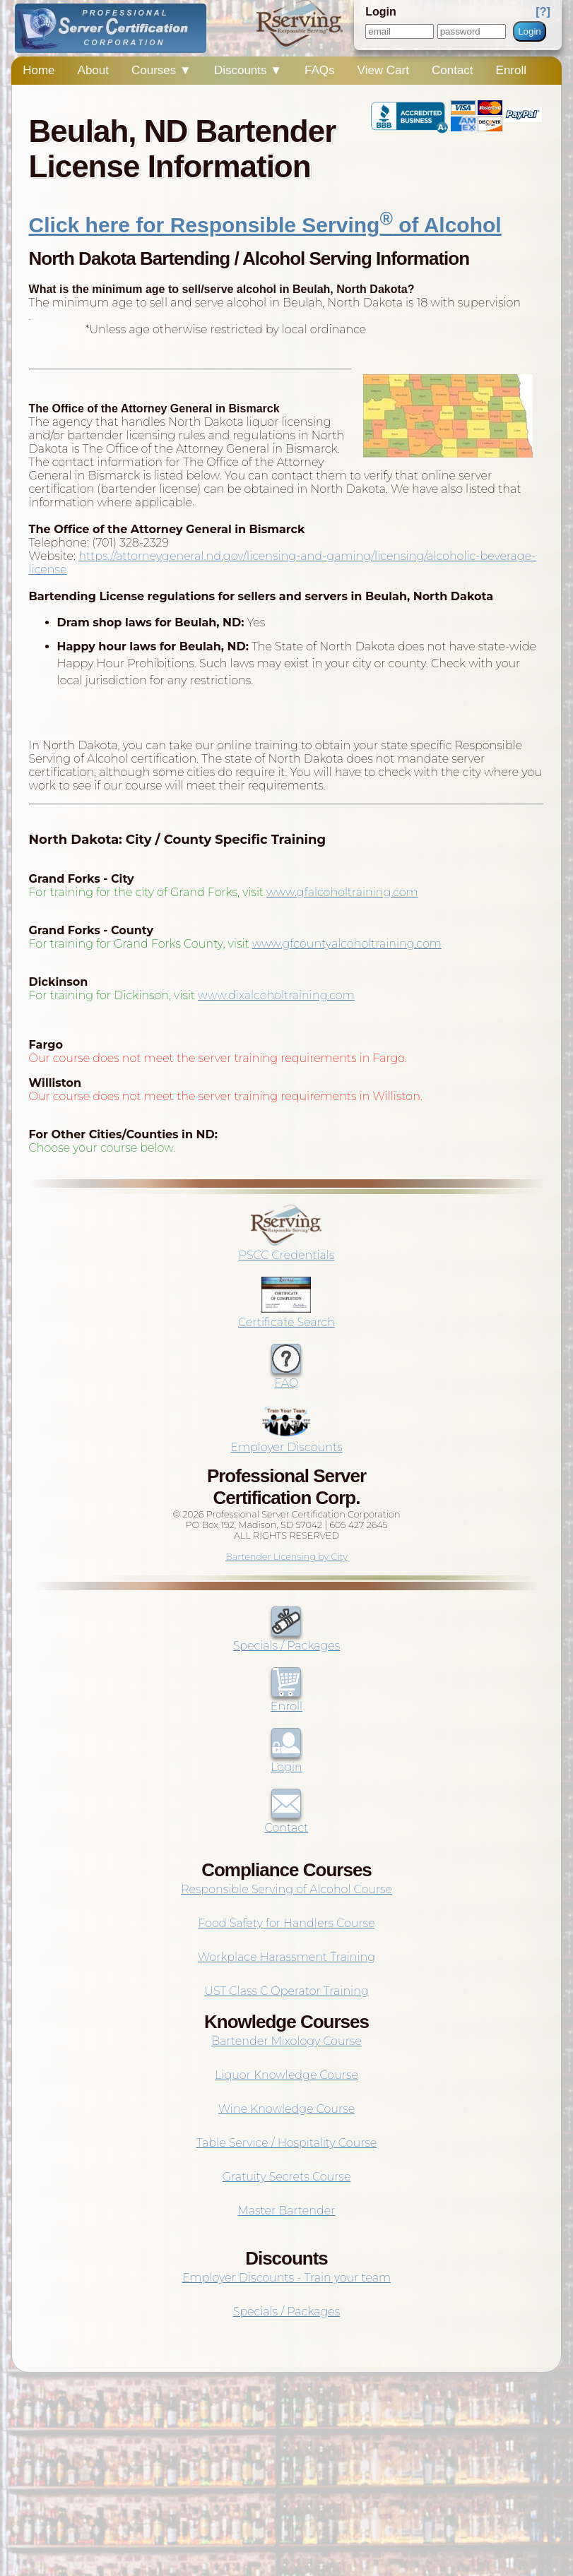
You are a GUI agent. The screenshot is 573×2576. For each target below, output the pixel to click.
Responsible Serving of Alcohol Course (286, 1889)
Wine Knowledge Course (286, 2109)
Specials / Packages (287, 1639)
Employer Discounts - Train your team (286, 2277)
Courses (161, 70)
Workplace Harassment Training (286, 1957)
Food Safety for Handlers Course (286, 1923)
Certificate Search (286, 1315)
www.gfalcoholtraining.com (342, 892)
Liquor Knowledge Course (286, 2075)
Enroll (511, 70)
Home (38, 70)
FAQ (286, 1376)
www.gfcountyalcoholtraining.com (347, 943)
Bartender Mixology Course (286, 2041)
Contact (452, 70)
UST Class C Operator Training (286, 1991)
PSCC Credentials (287, 1248)
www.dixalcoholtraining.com (276, 995)
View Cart (383, 70)
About (93, 70)
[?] (543, 12)
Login (529, 31)
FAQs (320, 70)
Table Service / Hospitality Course (286, 2142)
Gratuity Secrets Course (287, 2176)
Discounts (248, 70)
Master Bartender (286, 2210)
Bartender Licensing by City (286, 1556)
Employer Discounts (286, 1440)
